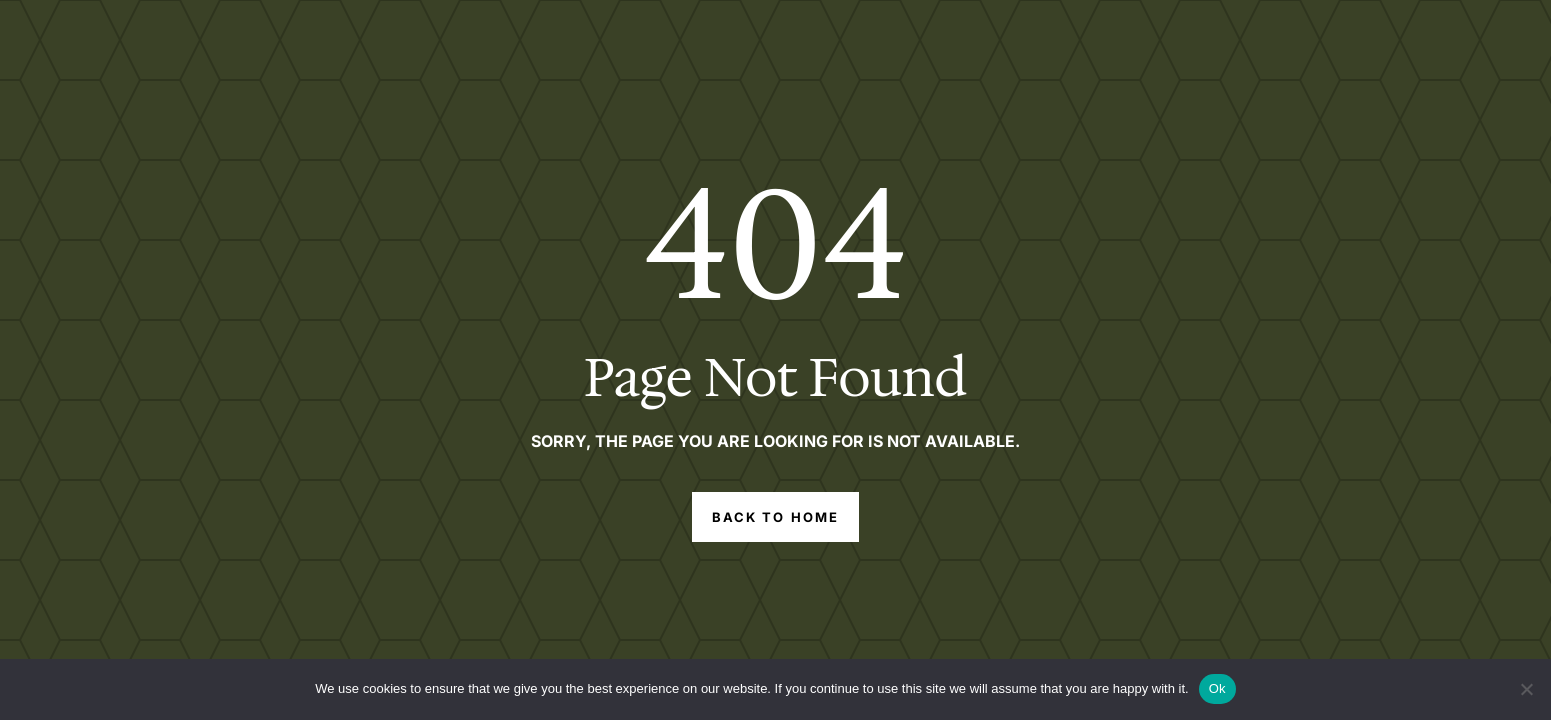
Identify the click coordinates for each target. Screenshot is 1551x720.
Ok (1217, 688)
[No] (1526, 689)
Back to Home (775, 517)
